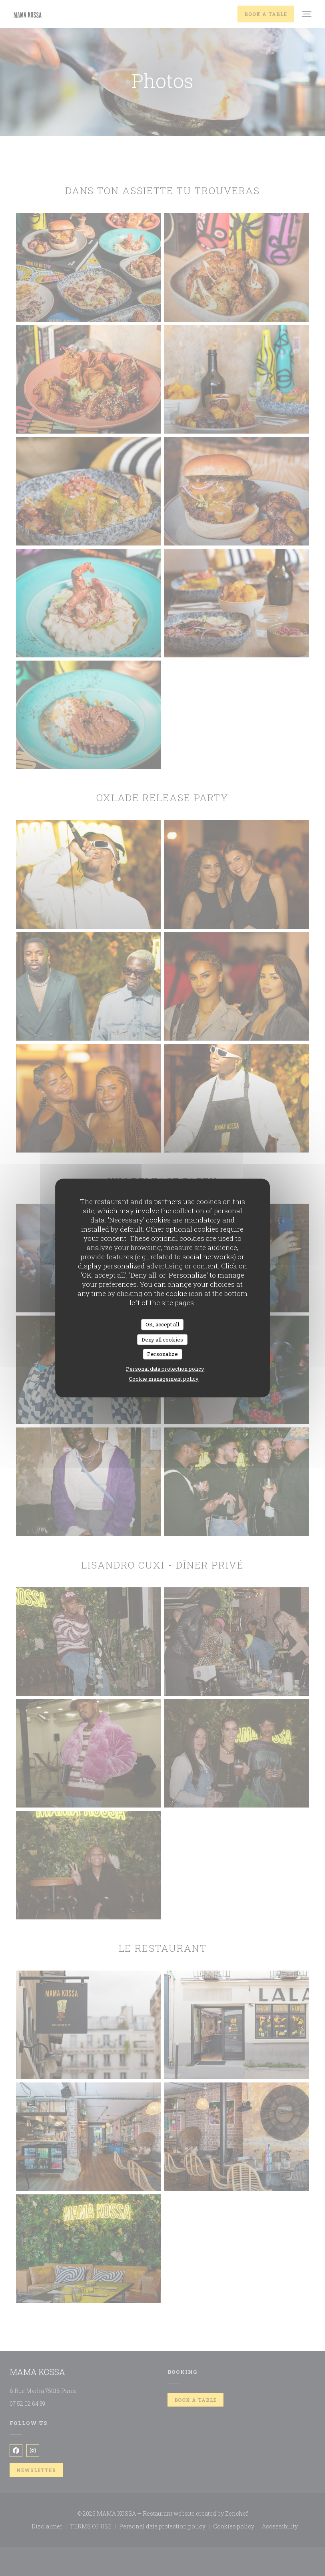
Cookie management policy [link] (164, 1378)
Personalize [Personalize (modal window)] (162, 1354)
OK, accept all (162, 1324)
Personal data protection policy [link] (165, 1368)
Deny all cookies (162, 1339)
